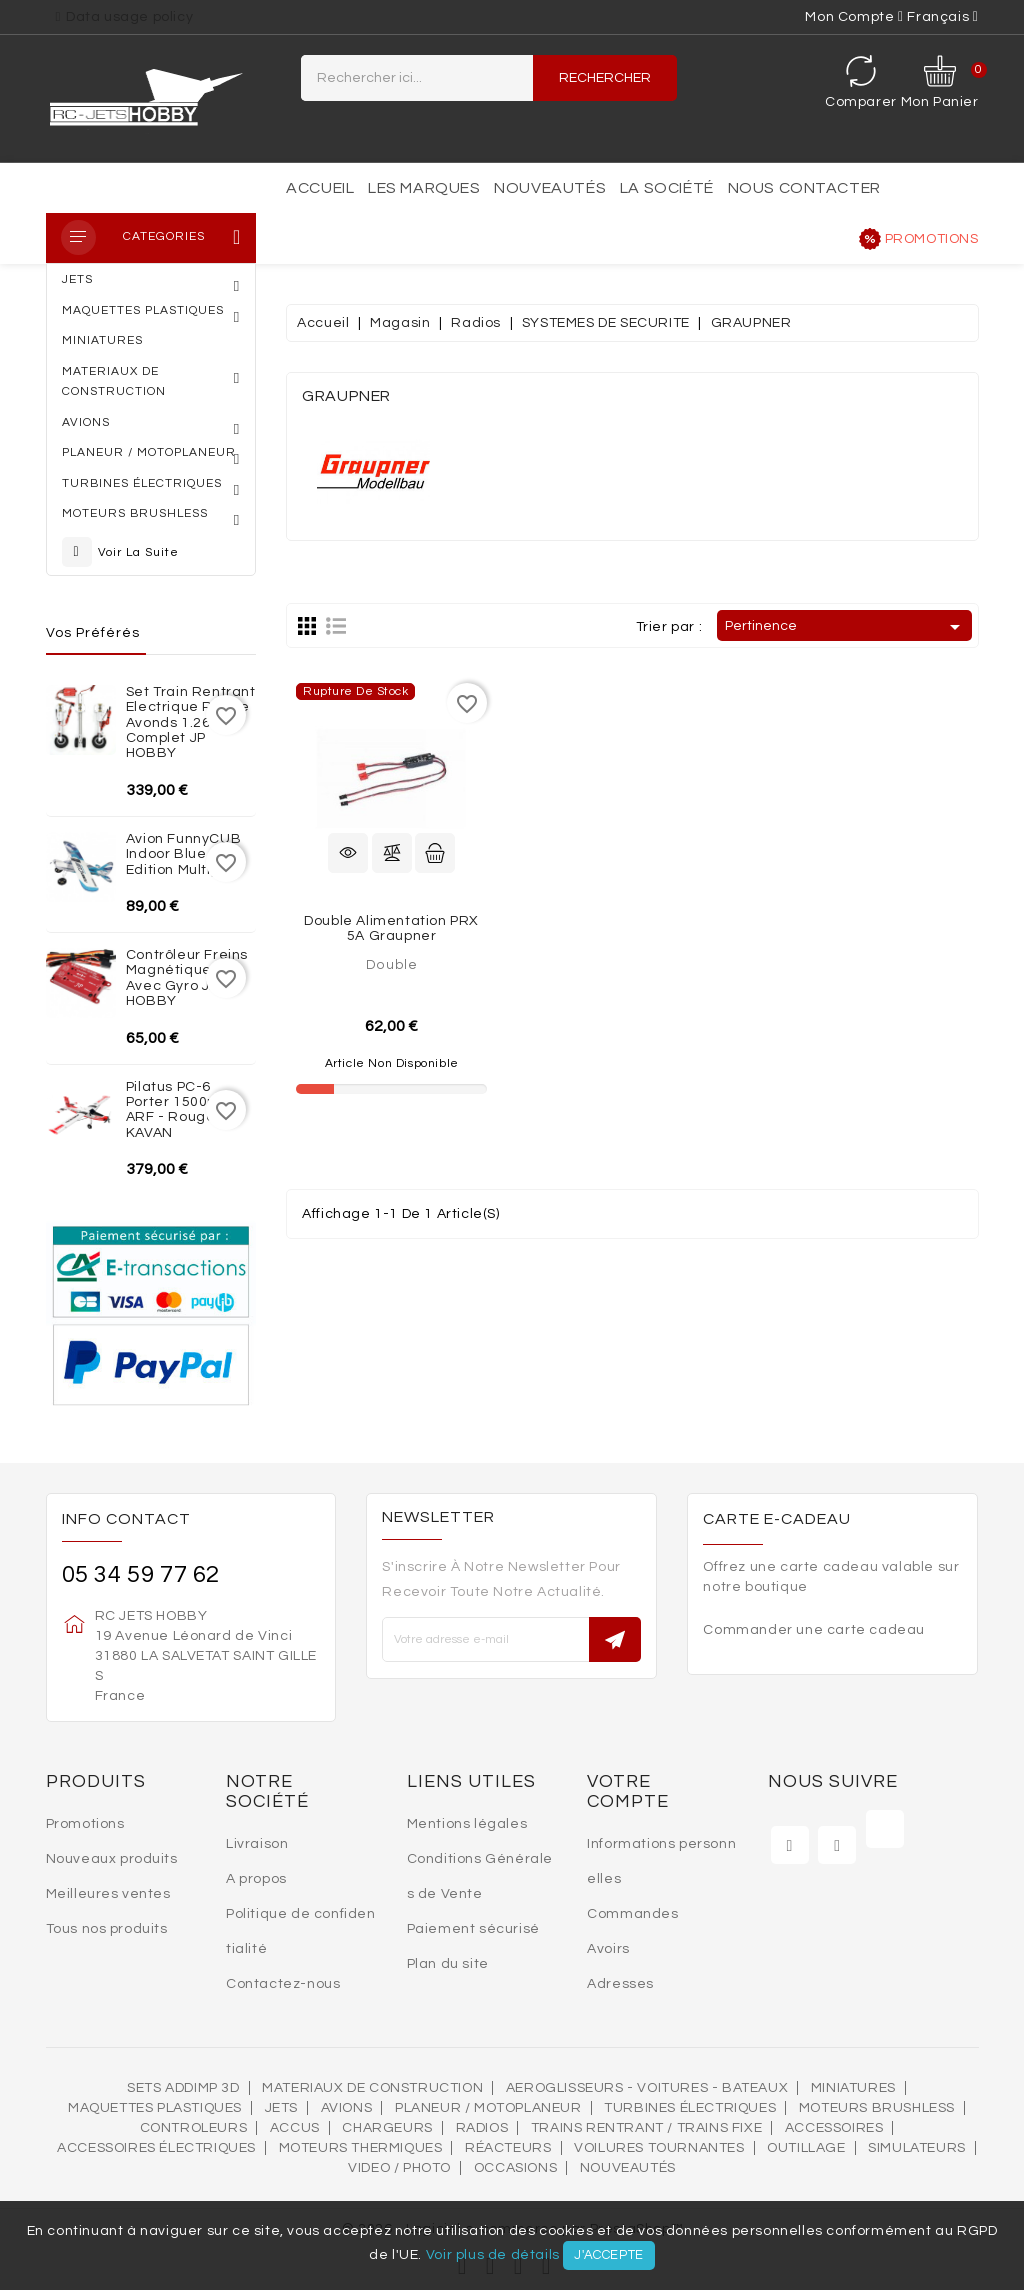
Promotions (932, 239)
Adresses (620, 1984)
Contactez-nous (283, 1984)
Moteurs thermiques (361, 2148)
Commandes (632, 1914)
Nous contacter (804, 188)
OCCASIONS (515, 2168)
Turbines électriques (690, 2108)
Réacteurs (508, 2148)
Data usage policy (129, 17)
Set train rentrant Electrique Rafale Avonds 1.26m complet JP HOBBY (191, 723)
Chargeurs (387, 2128)
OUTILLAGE (806, 2148)
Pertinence (845, 627)
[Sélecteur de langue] (942, 17)
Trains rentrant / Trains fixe (646, 2128)
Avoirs (608, 1949)
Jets (281, 2108)
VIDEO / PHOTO (399, 2168)
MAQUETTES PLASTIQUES (155, 2108)
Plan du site (448, 1964)
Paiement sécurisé (473, 1929)
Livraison (257, 1844)
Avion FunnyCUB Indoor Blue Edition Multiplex (183, 854)
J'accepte (608, 2255)
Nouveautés (550, 188)
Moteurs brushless (877, 2108)
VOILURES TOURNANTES (659, 2148)
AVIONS (347, 2108)
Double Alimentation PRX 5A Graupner (391, 928)
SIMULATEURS (917, 2148)
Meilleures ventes (108, 1894)
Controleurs (194, 2128)
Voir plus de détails (493, 2255)
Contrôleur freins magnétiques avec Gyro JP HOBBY (187, 978)
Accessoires (834, 2128)
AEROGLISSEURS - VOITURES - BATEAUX (647, 2088)
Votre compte (628, 1791)
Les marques (424, 188)
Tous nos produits (107, 1929)
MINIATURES (853, 2088)
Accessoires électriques (156, 2148)
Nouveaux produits (112, 1859)
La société (667, 188)
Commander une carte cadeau (814, 1630)
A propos (256, 1879)
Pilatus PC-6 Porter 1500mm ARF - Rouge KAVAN (180, 1110)
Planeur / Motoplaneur (488, 2108)
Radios (482, 2128)
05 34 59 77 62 (141, 1574)
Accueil (320, 188)
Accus (295, 2128)
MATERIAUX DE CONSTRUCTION (372, 2088)
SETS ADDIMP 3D (183, 2088)
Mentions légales (467, 1824)
